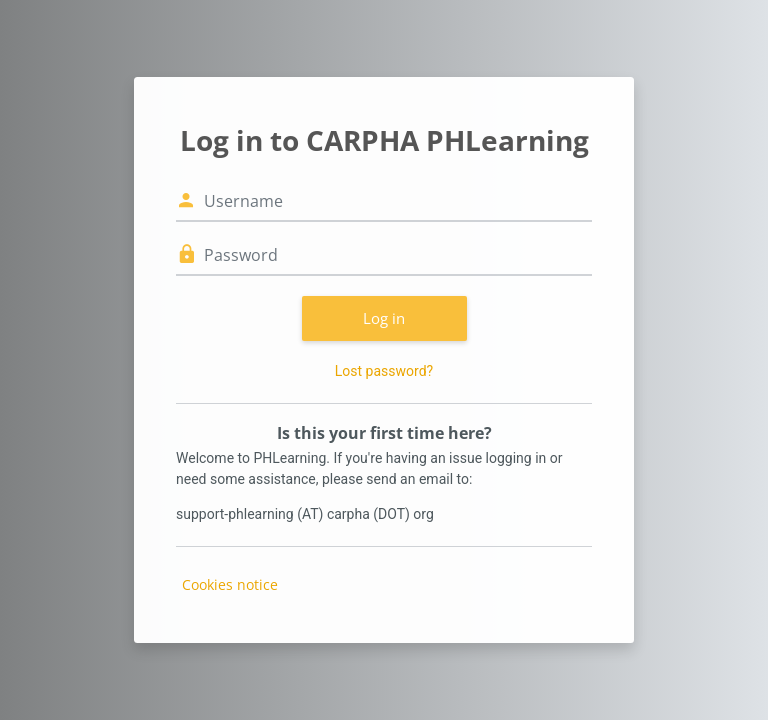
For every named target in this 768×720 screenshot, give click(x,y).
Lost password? (384, 371)
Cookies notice (230, 584)
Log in (384, 318)
